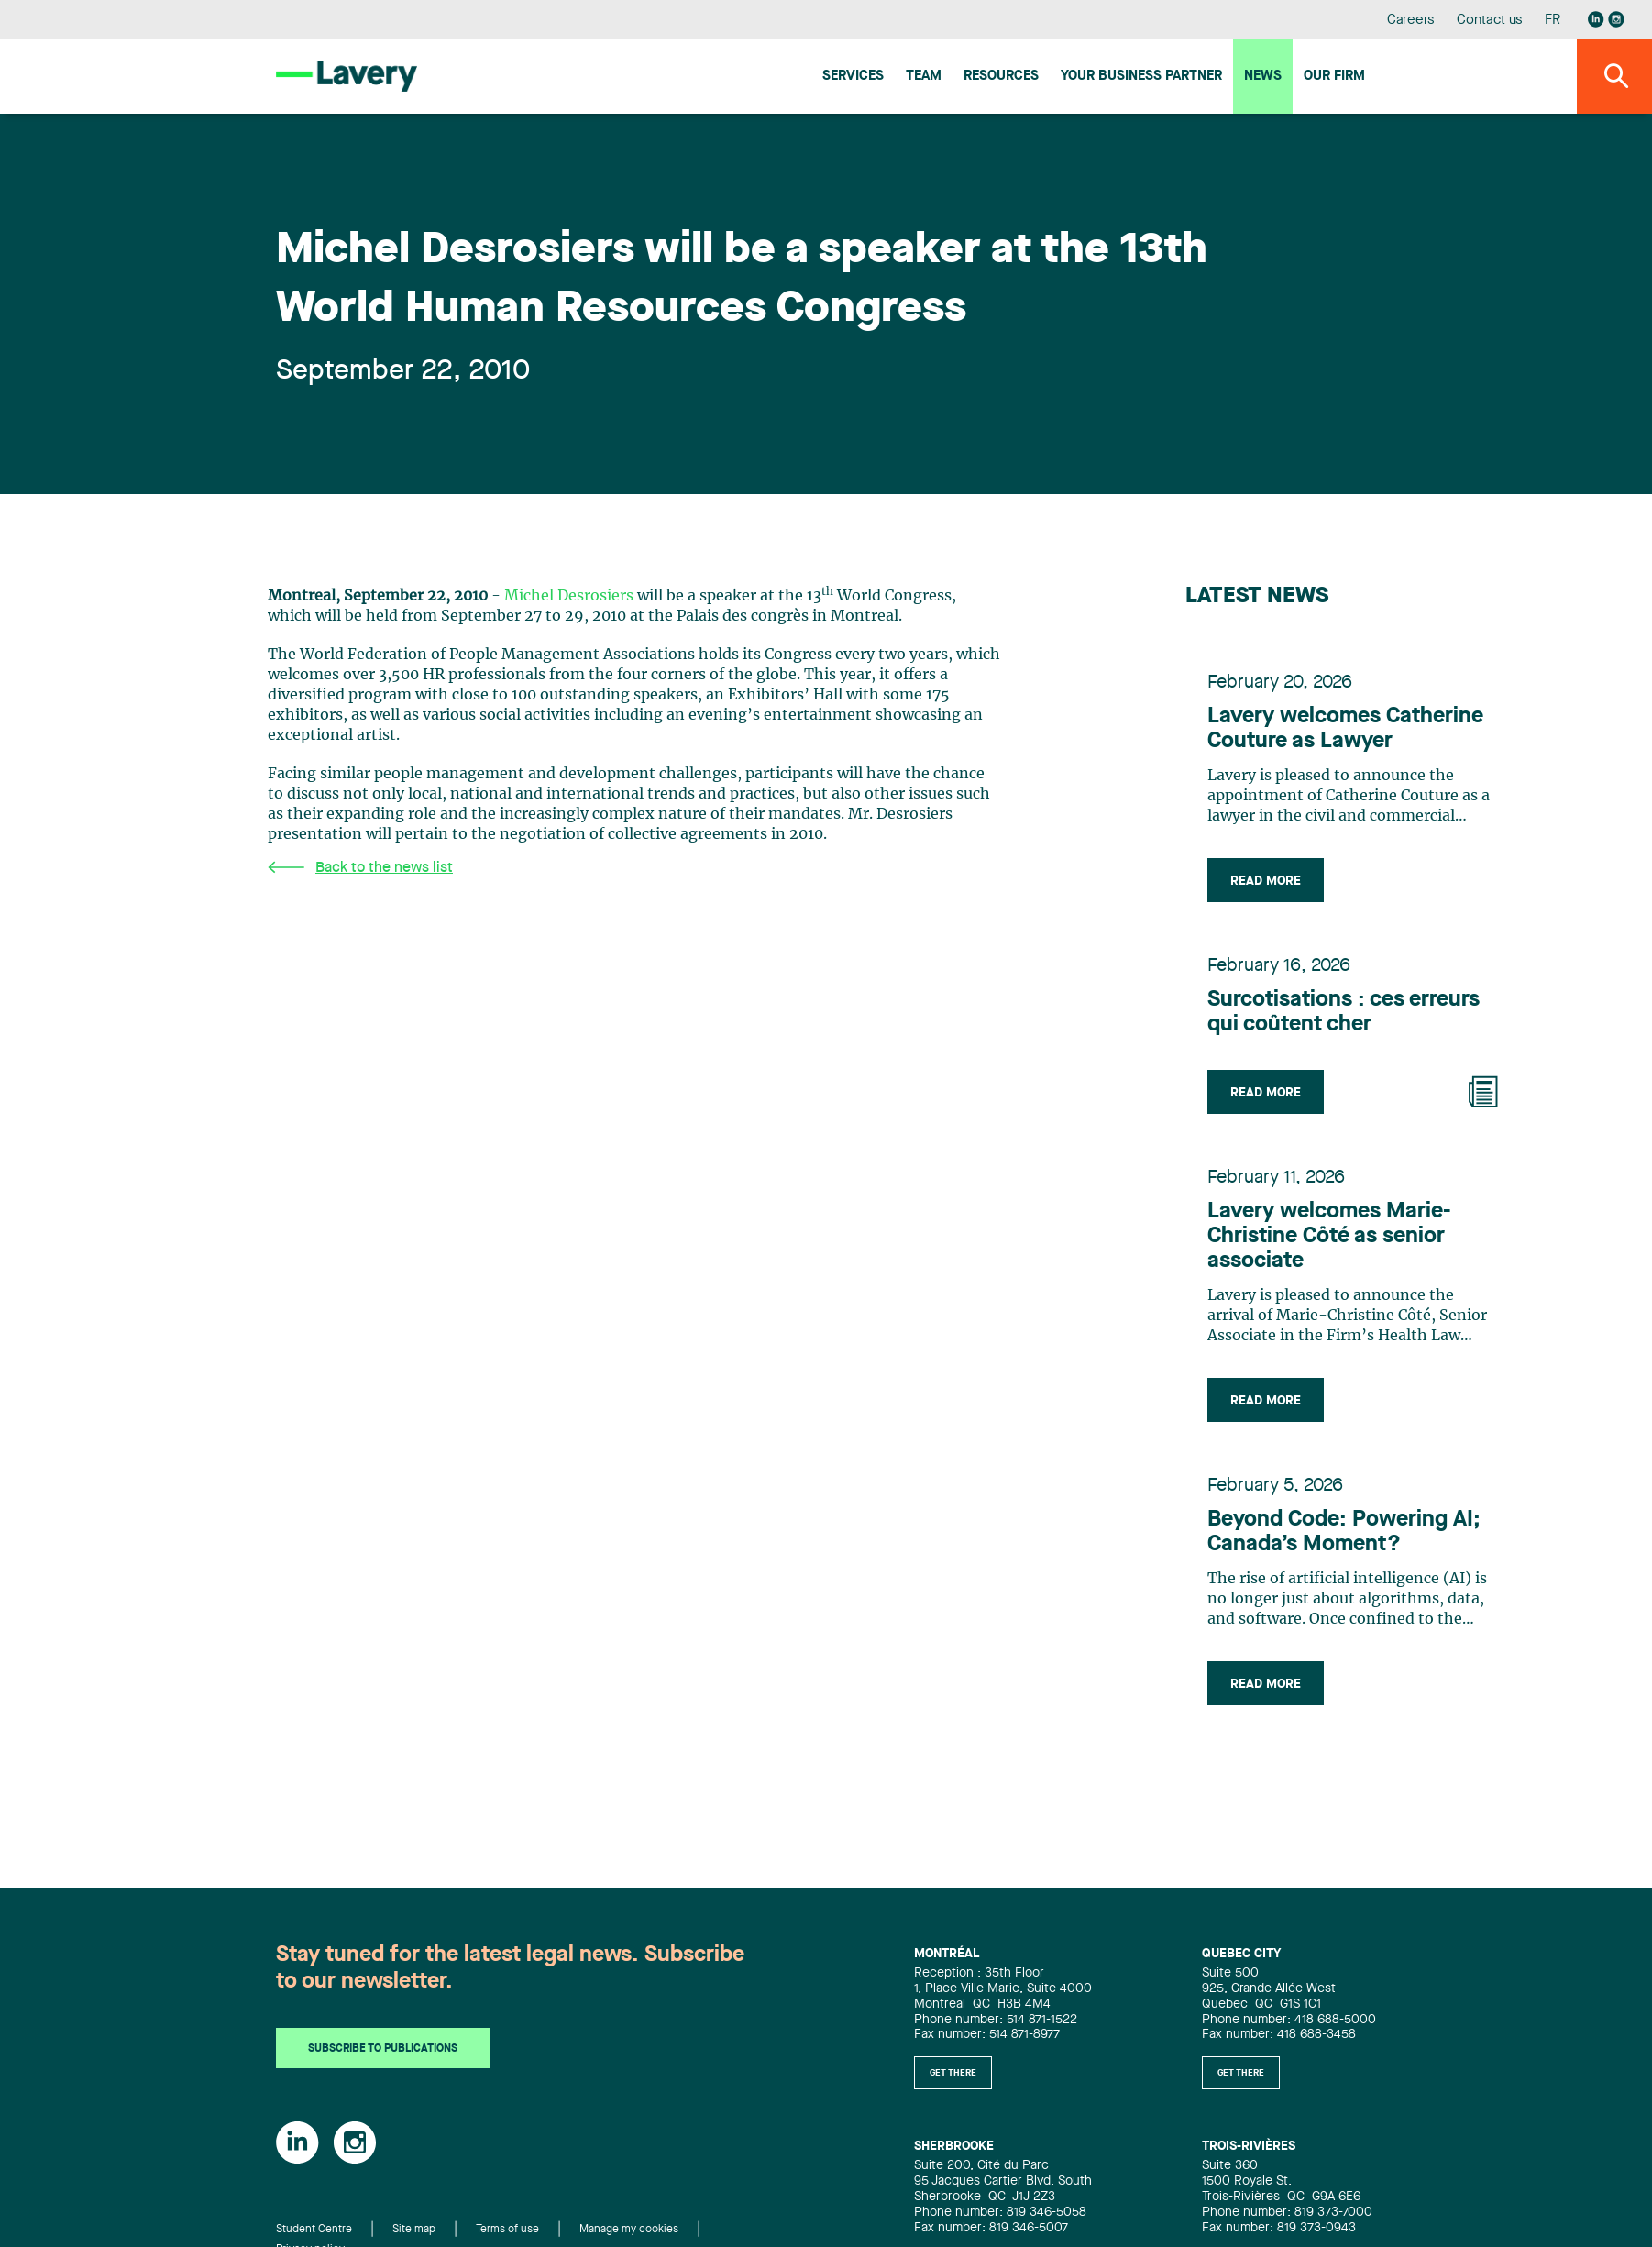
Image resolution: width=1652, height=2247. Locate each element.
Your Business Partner (1141, 76)
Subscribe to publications (382, 2048)
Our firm (1334, 76)
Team (924, 76)
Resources (1001, 76)
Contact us (1490, 21)
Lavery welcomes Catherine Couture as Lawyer (1345, 729)
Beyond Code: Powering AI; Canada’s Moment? (1344, 1532)
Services (853, 76)
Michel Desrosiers (568, 596)
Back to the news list (360, 868)
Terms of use (507, 2229)
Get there (953, 2072)
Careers (1411, 21)
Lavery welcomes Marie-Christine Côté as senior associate (1328, 1236)
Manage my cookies (628, 2229)
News (1263, 76)
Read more (1265, 881)
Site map (413, 2229)
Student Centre (314, 2229)
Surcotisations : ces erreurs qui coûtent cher (1343, 1012)
